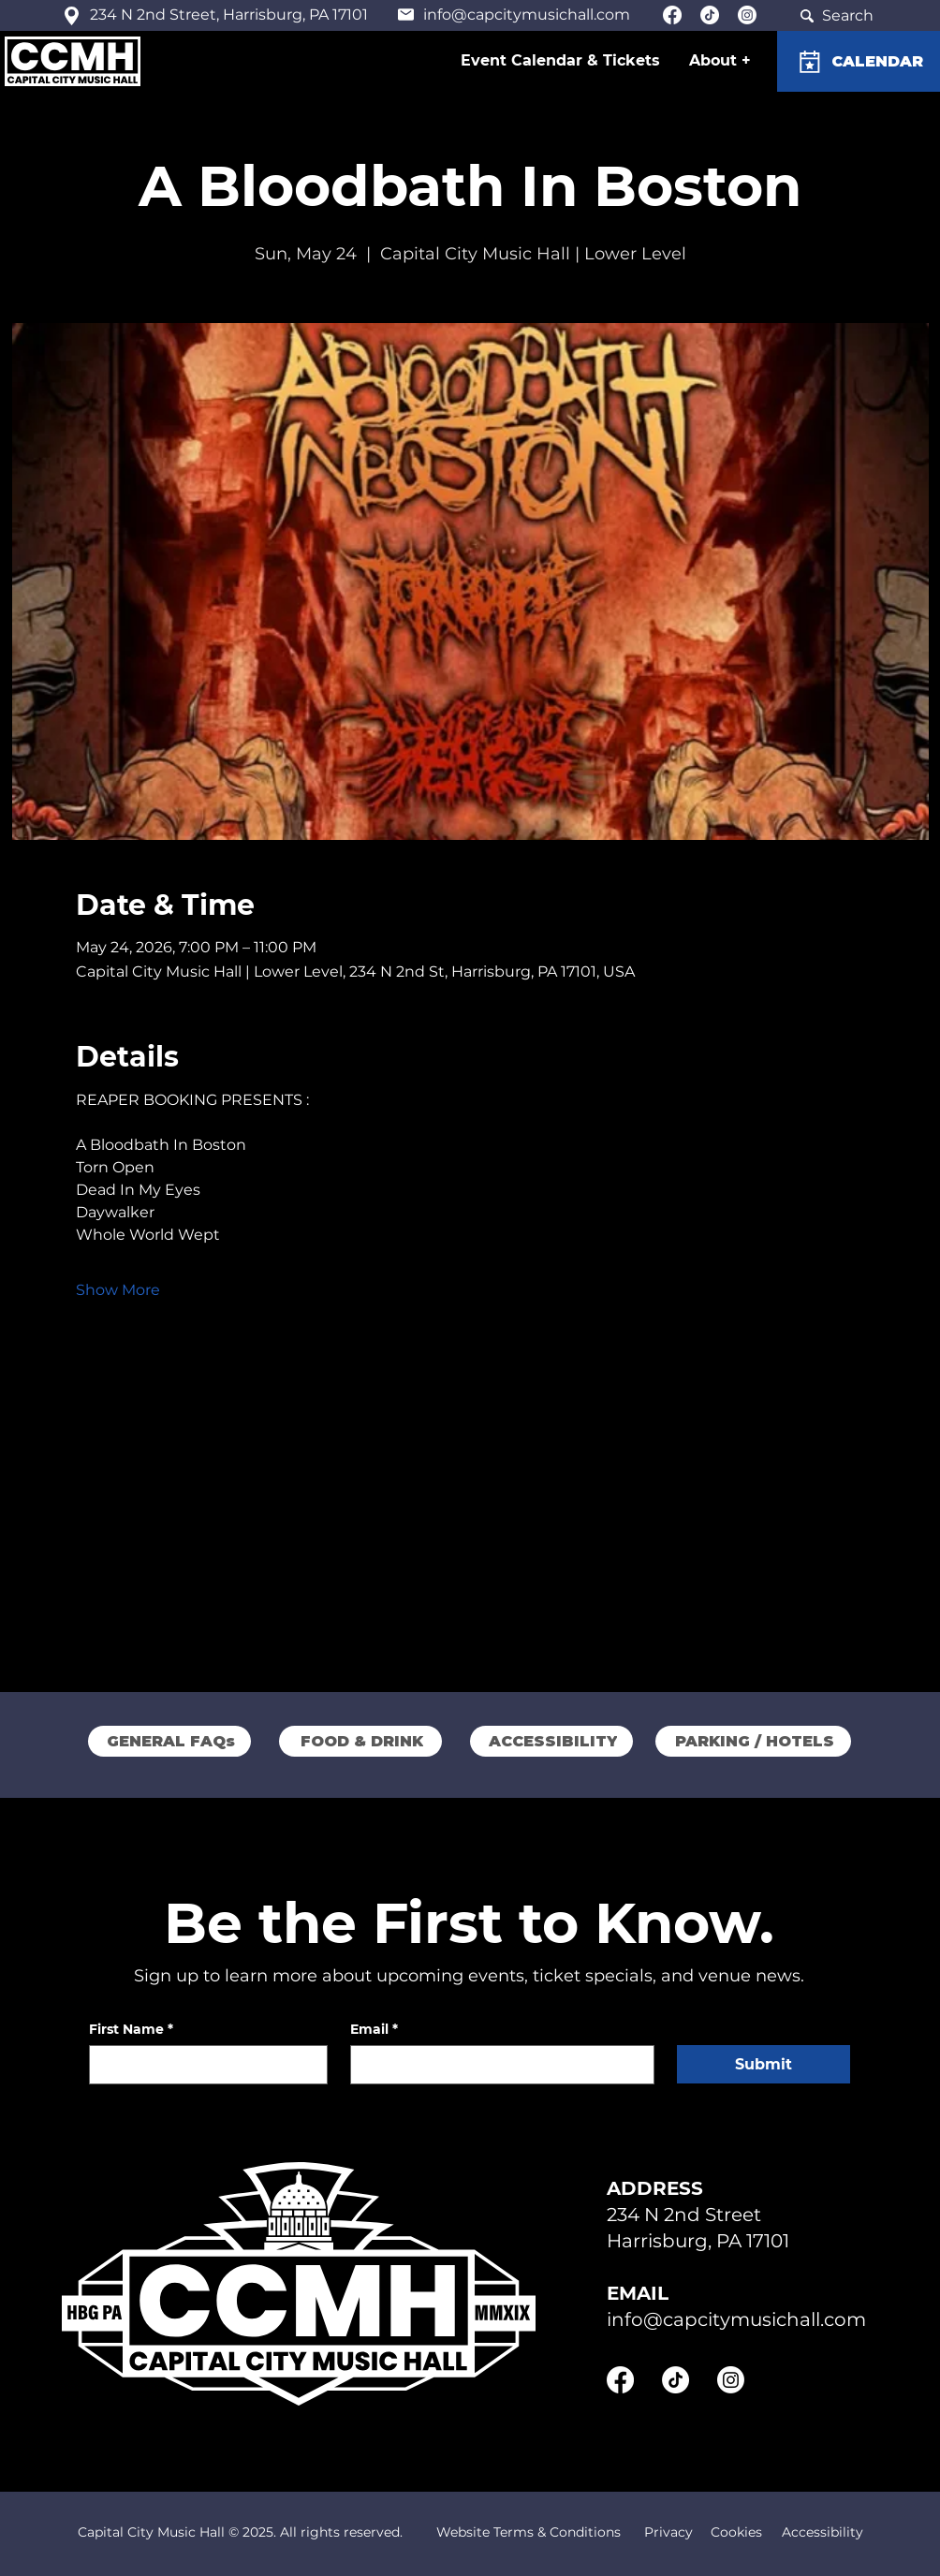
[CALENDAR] (858, 61)
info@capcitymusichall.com (526, 14)
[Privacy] (668, 2533)
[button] (721, 60)
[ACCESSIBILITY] (551, 1741)
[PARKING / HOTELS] (753, 1741)
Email (374, 2030)
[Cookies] (736, 2533)
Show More (118, 1290)
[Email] (496, 2064)
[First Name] (203, 2064)
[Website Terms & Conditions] (528, 2533)
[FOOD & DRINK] (360, 1741)
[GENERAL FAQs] (169, 1741)
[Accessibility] (822, 2533)
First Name (131, 2030)
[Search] (835, 15)
